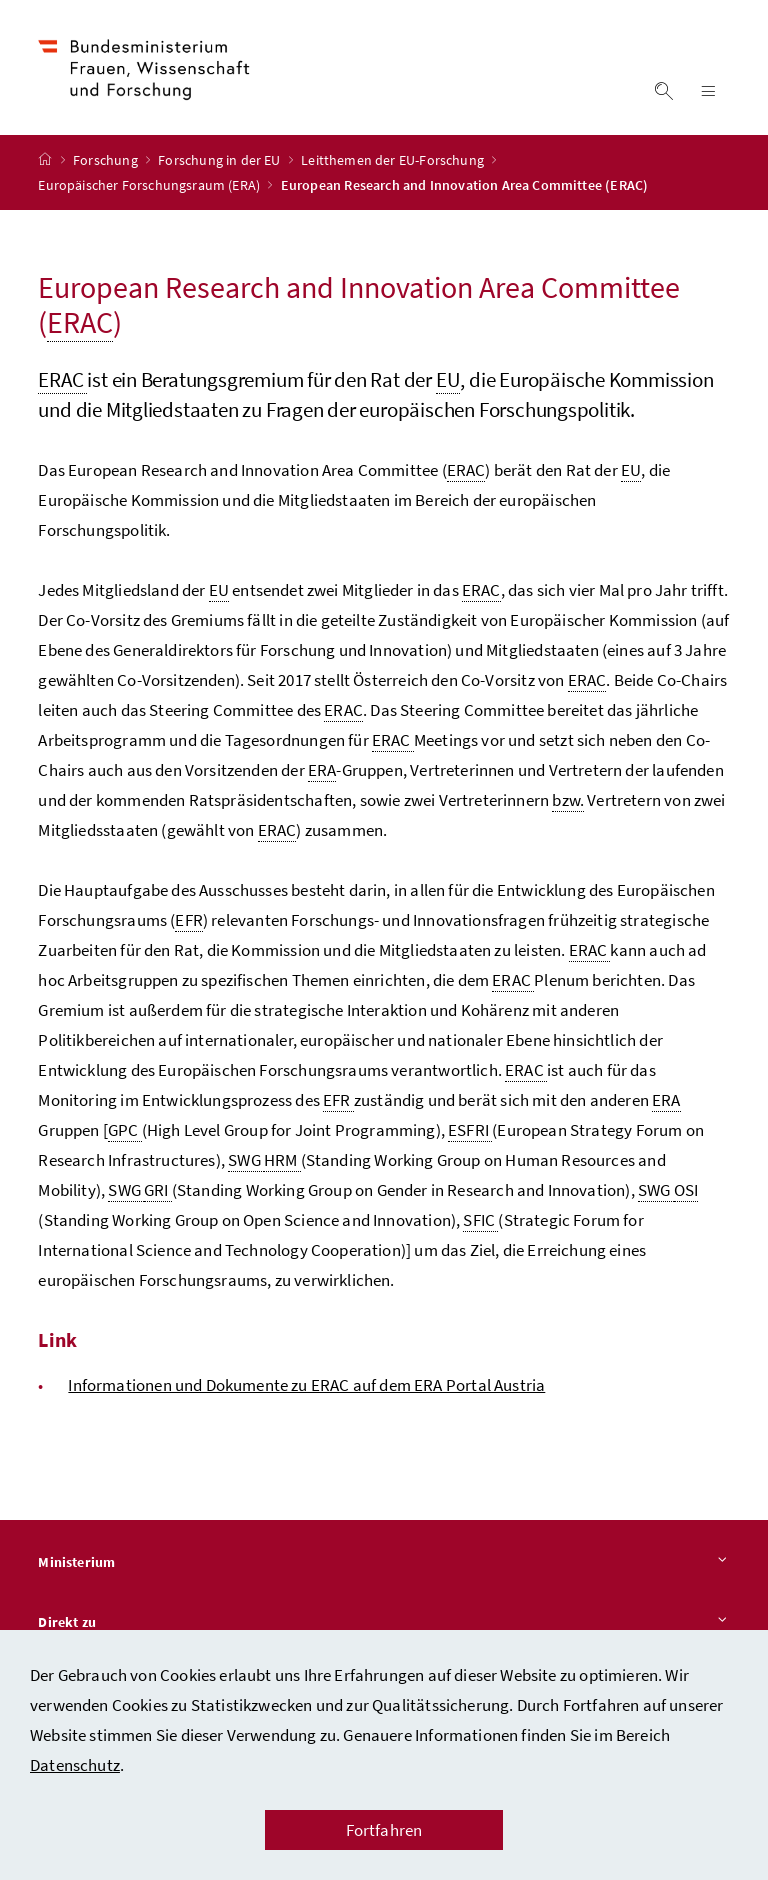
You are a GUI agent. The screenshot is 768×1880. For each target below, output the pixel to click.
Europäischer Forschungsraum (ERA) (150, 188)
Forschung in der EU (221, 163)
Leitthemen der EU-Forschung (394, 163)
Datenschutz (75, 1765)
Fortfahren (384, 1830)
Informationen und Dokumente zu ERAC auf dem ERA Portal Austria (306, 1388)
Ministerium (383, 1566)
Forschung (107, 163)
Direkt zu (383, 1626)
